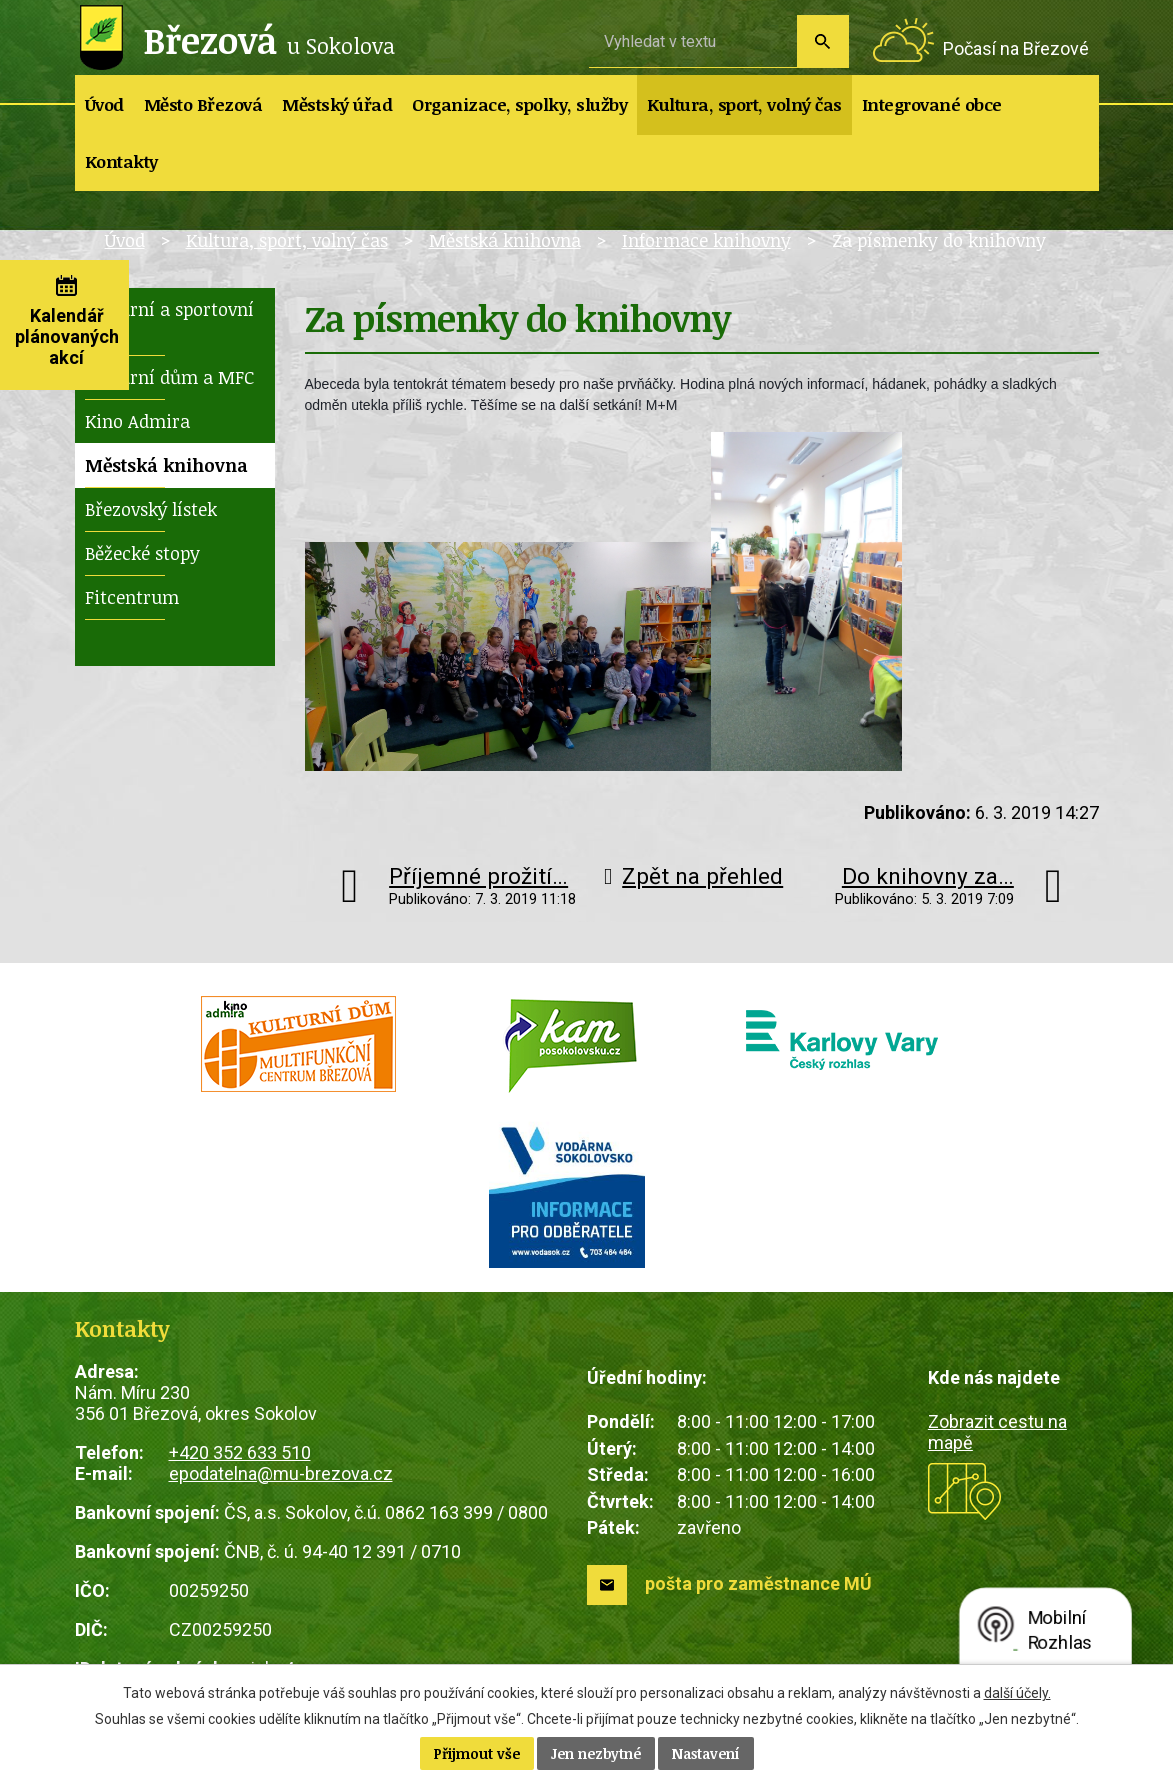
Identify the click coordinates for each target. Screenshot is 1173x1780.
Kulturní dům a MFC (169, 377)
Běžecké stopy (142, 553)
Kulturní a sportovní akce (169, 321)
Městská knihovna (505, 240)
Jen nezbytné (596, 1753)
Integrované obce (932, 104)
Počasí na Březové (1016, 48)
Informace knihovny (706, 240)
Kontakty (121, 161)
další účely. (1017, 1693)
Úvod (104, 104)
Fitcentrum (132, 597)
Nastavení (706, 1753)
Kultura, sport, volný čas (744, 104)
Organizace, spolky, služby (519, 104)
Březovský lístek (151, 509)
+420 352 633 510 (240, 1452)
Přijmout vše (477, 1753)
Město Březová (203, 104)
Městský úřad (337, 104)
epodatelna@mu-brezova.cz (281, 1473)
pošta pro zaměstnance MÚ (758, 1583)
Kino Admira (137, 421)
